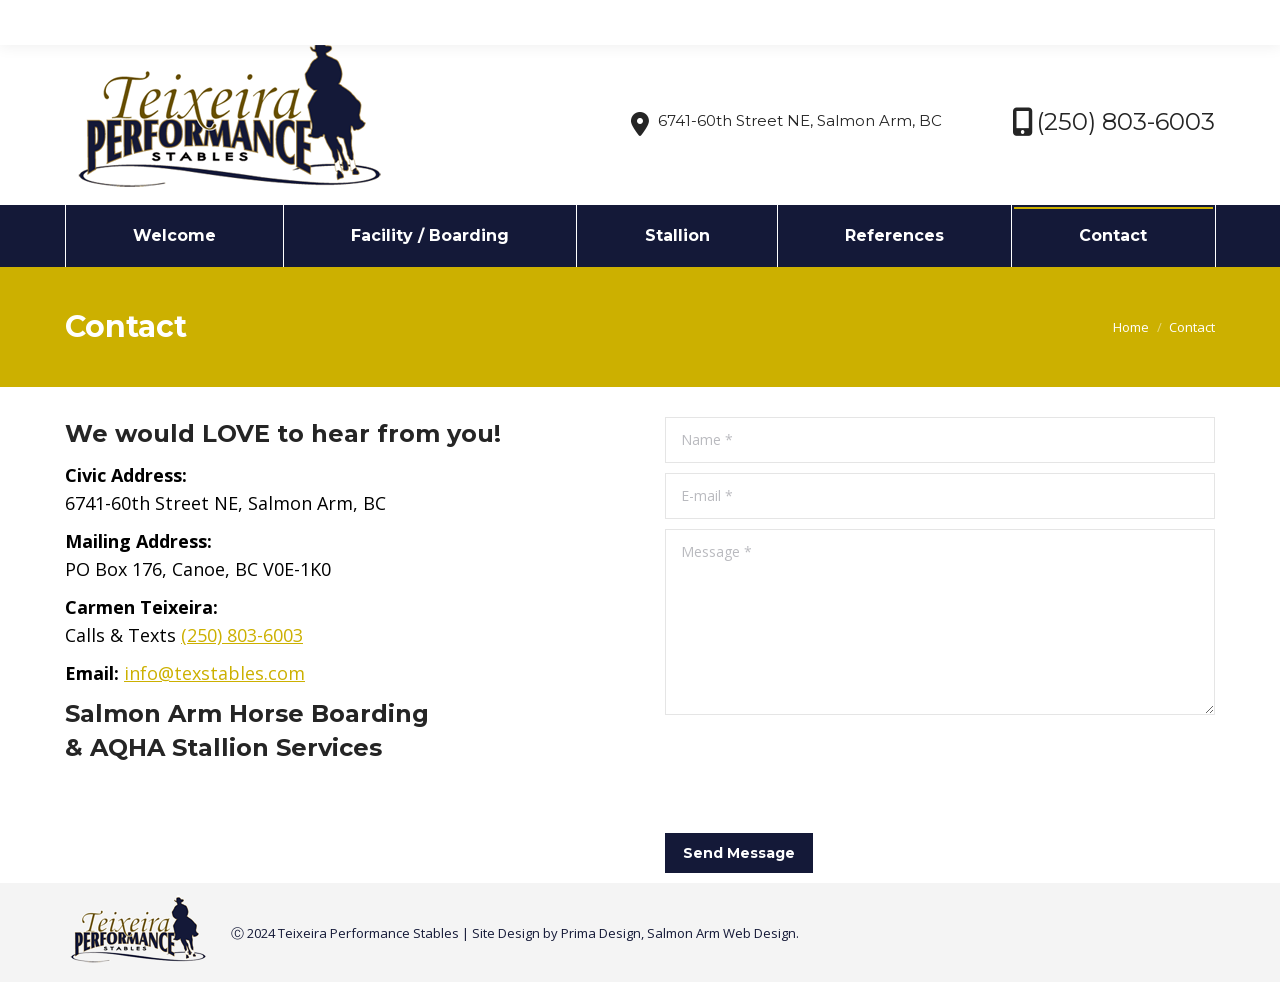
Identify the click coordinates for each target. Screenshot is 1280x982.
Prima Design (601, 933)
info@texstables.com (234, 18)
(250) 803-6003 (242, 635)
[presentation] (817, 774)
